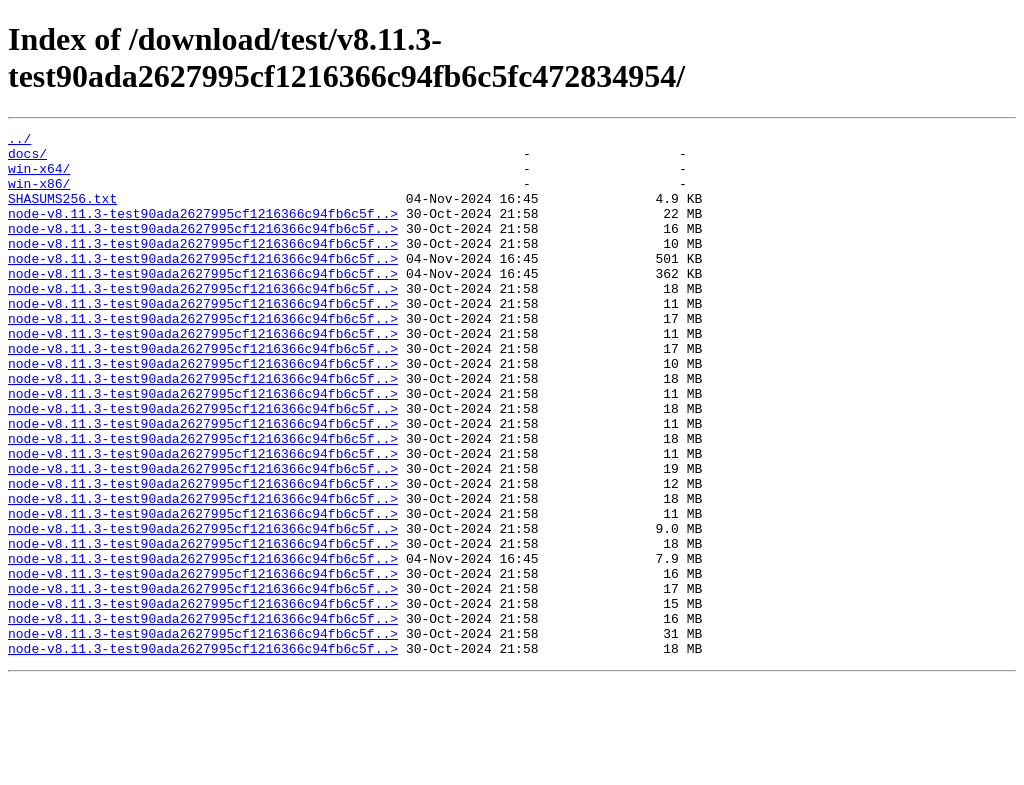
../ (19, 141)
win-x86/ (39, 195)
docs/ (27, 159)
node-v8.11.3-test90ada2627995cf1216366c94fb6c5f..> (203, 231)
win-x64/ (39, 177)
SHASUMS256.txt (62, 213)
